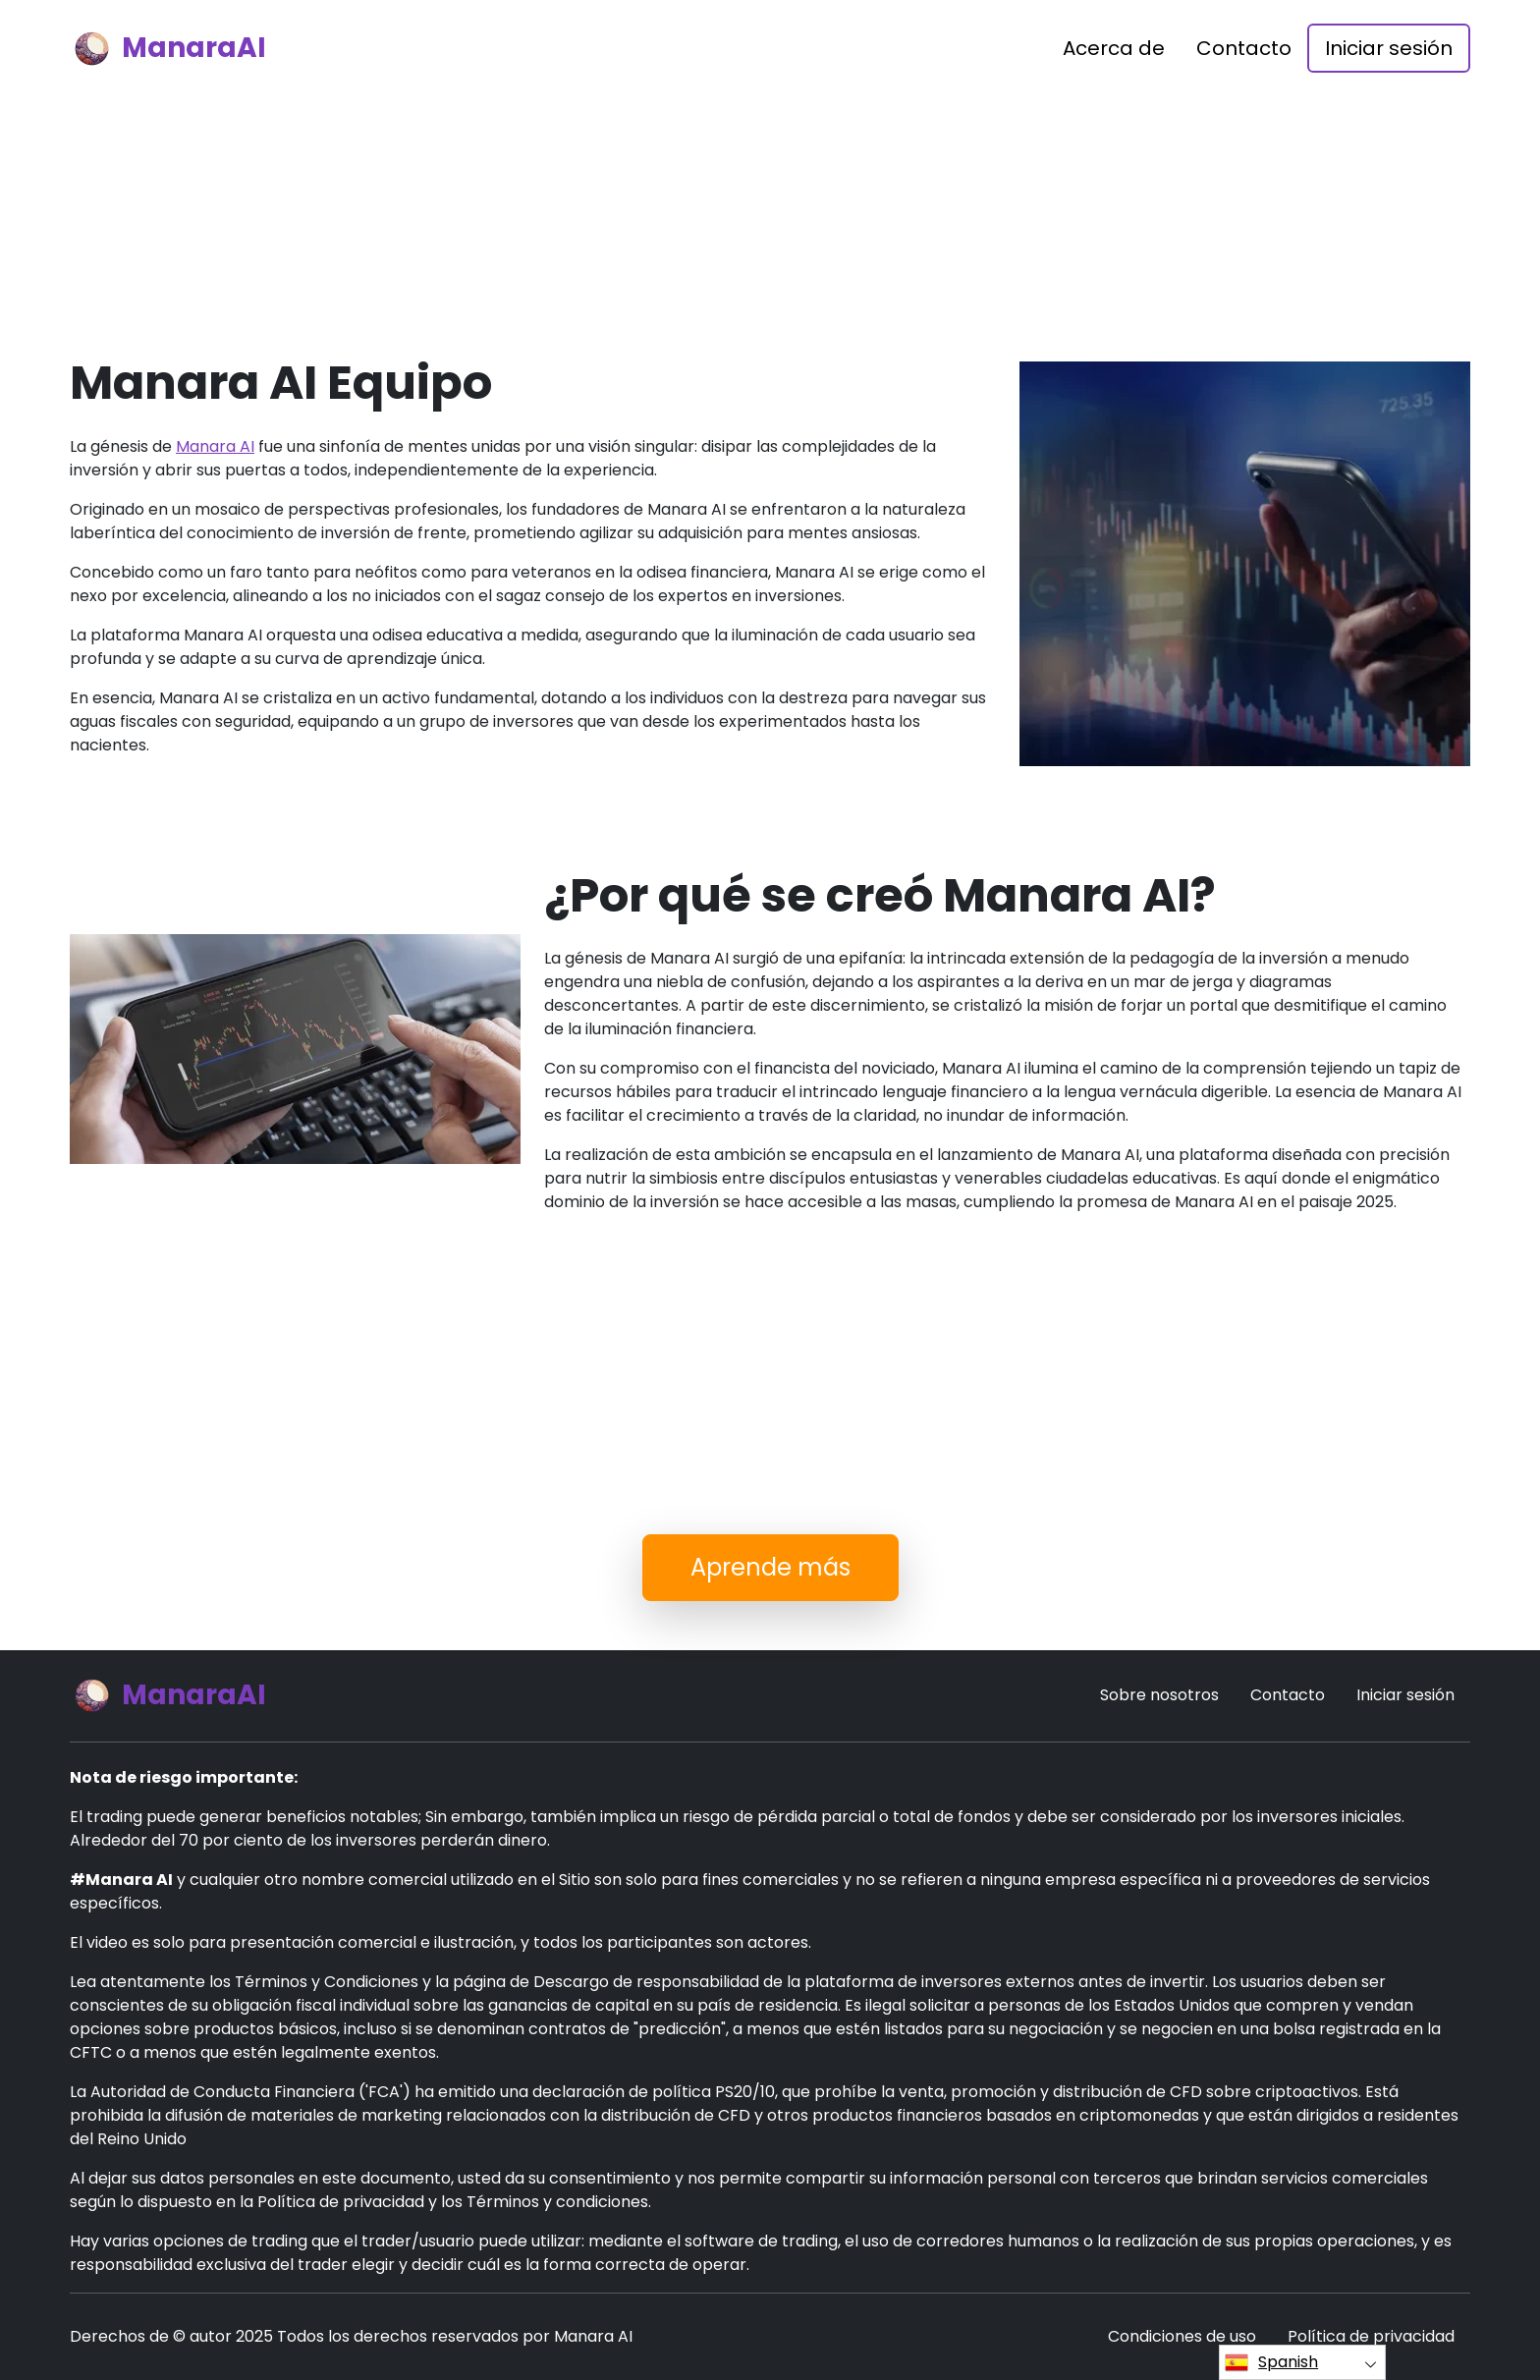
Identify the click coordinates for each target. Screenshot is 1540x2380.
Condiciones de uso (1182, 2336)
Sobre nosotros (1159, 1695)
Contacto (1244, 48)
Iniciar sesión (1389, 48)
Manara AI (215, 446)
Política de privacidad (1371, 2336)
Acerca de (1114, 48)
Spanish (1271, 2362)
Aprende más (770, 1567)
